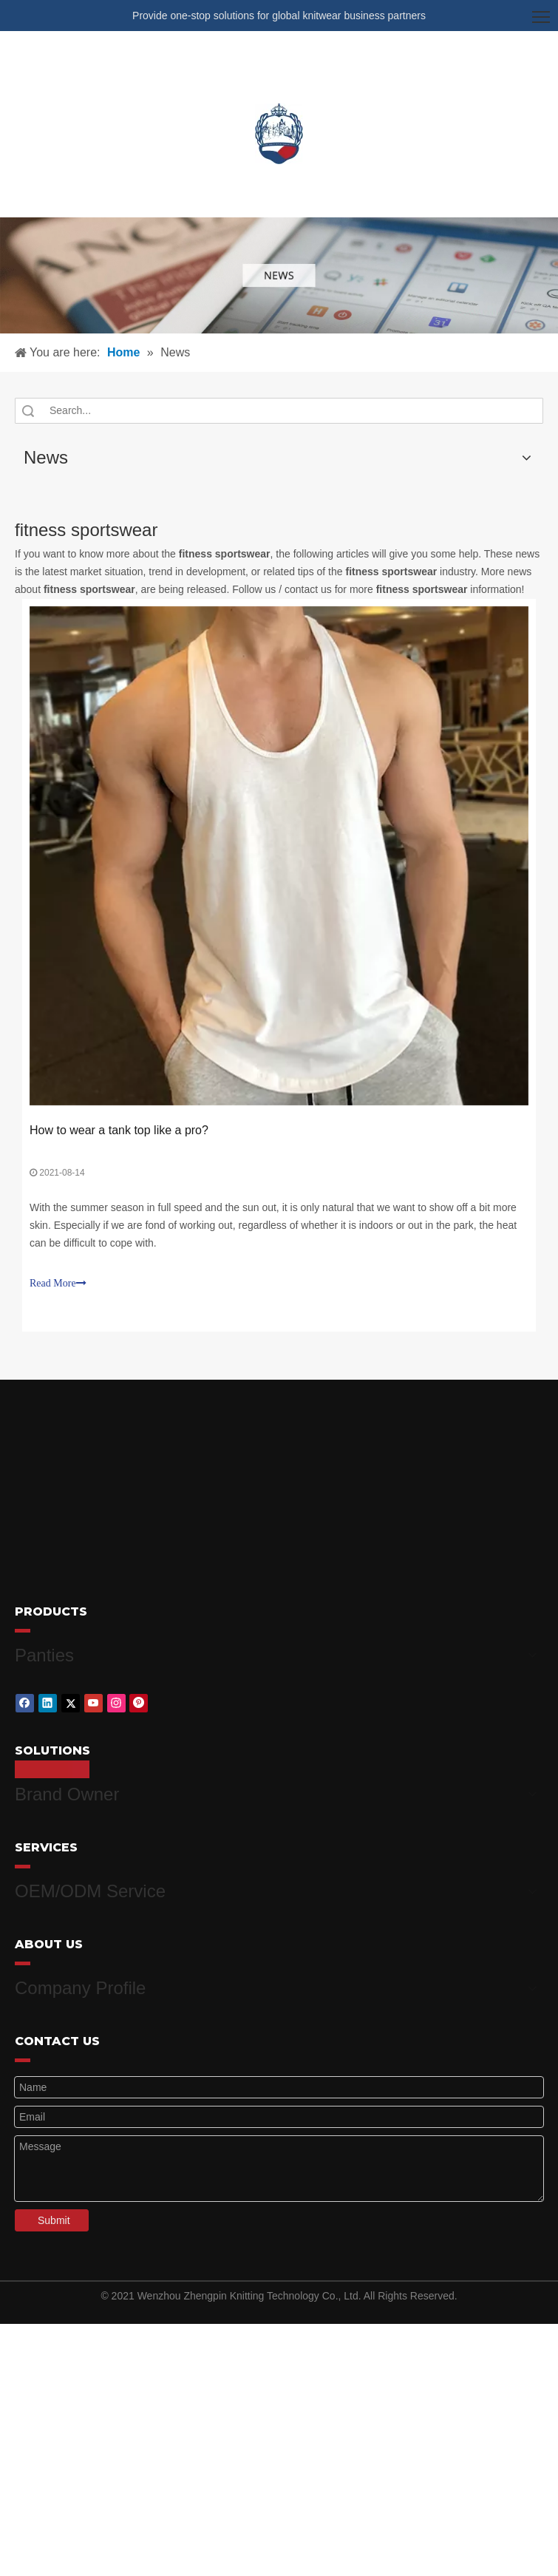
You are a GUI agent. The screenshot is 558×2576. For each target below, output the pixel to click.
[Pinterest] (138, 1698)
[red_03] (22, 1630)
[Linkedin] (47, 1698)
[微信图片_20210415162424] (279, 275)
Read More (58, 1283)
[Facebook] (25, 1698)
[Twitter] (70, 1698)
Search (28, 411)
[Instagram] (116, 1698)
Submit (54, 2203)
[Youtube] (93, 1698)
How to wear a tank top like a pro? (119, 1130)
